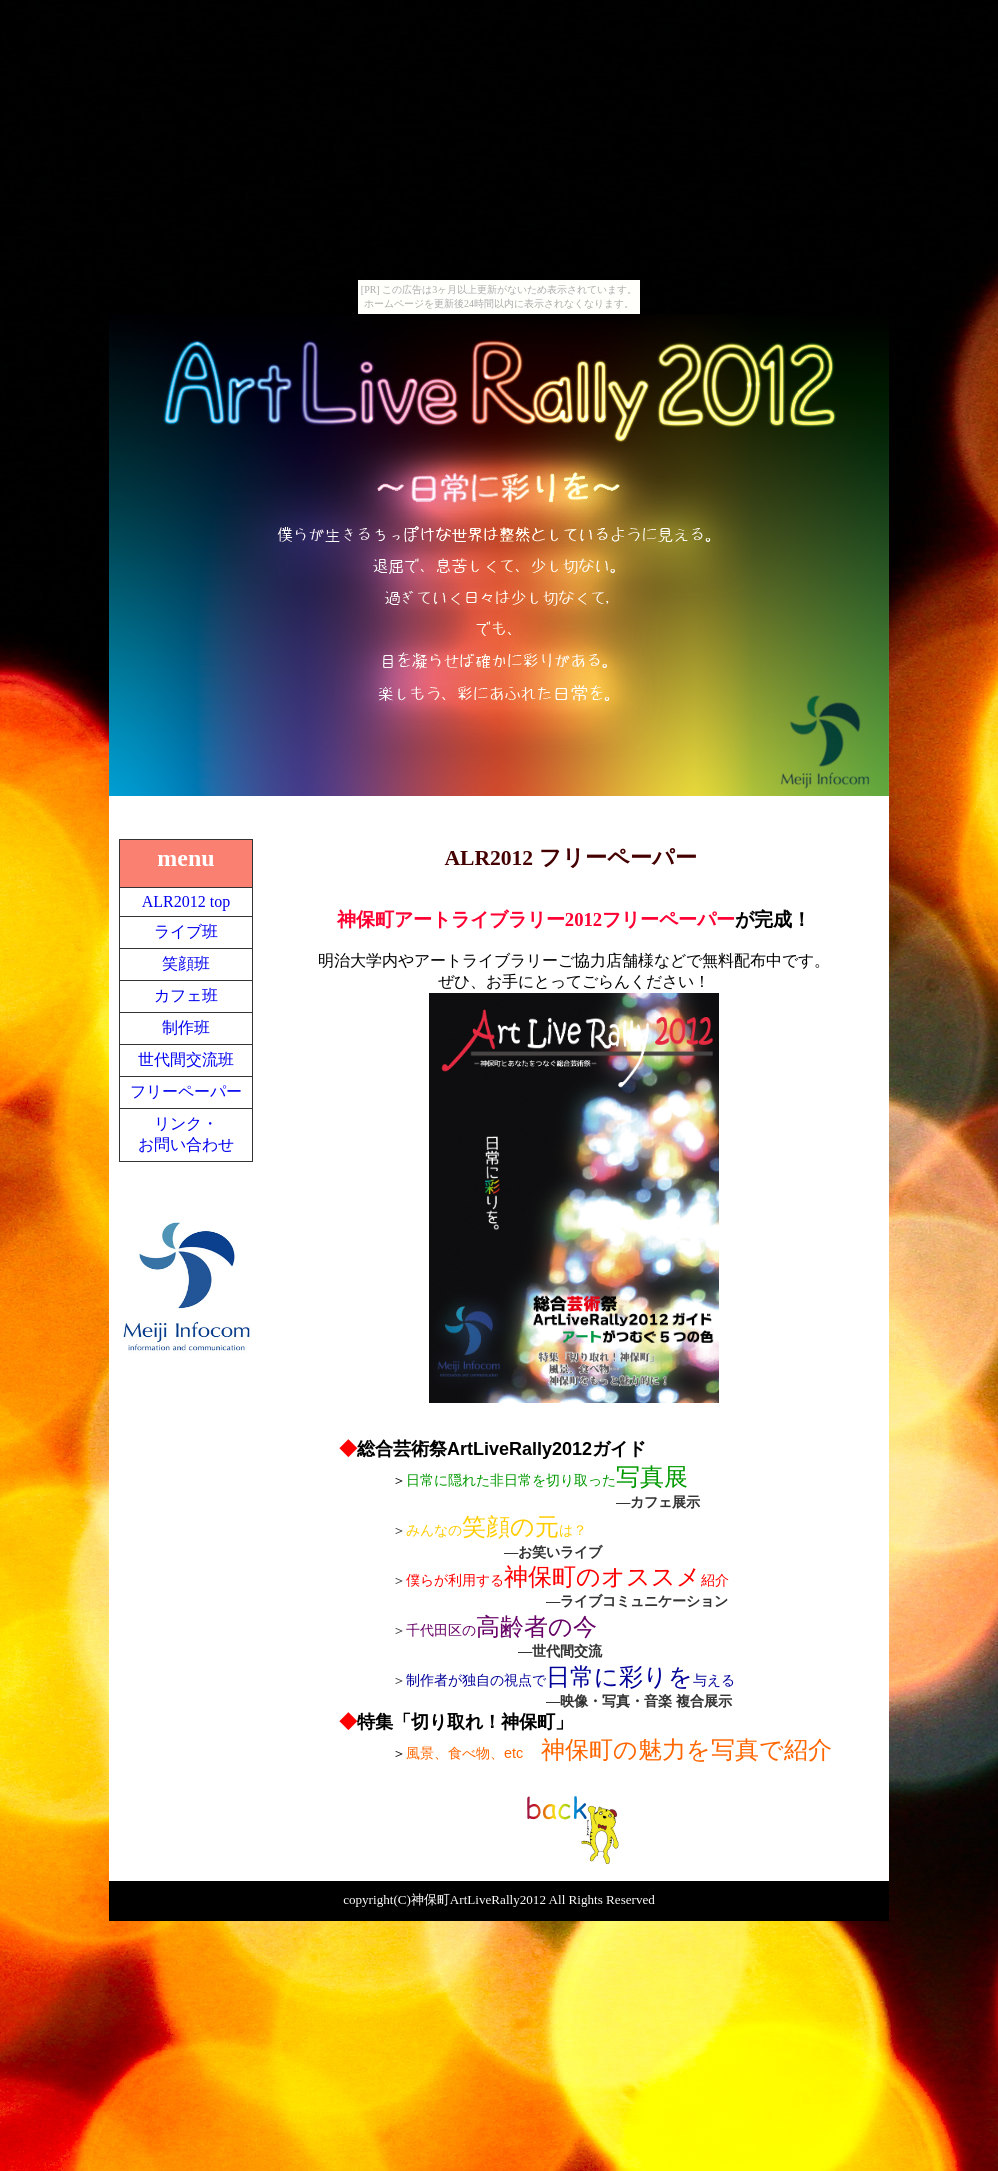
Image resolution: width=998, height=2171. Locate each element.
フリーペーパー (186, 1091)
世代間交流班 (186, 1059)
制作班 (186, 1027)
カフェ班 (186, 995)
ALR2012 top (186, 901)
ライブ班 (186, 931)
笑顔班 (186, 963)
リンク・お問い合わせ (186, 1134)
